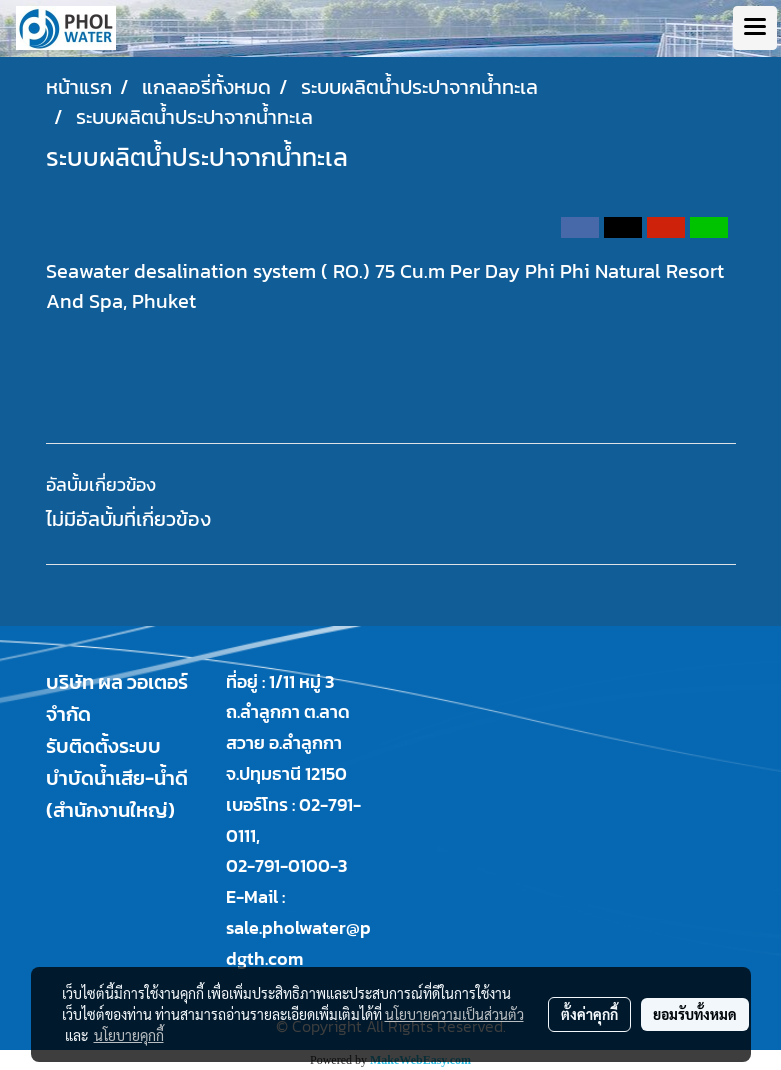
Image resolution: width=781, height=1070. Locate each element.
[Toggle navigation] (755, 28)
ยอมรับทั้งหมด (695, 1014)
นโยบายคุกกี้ (129, 1035)
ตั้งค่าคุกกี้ (589, 1014)
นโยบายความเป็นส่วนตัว (454, 1014)
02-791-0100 (278, 865)
